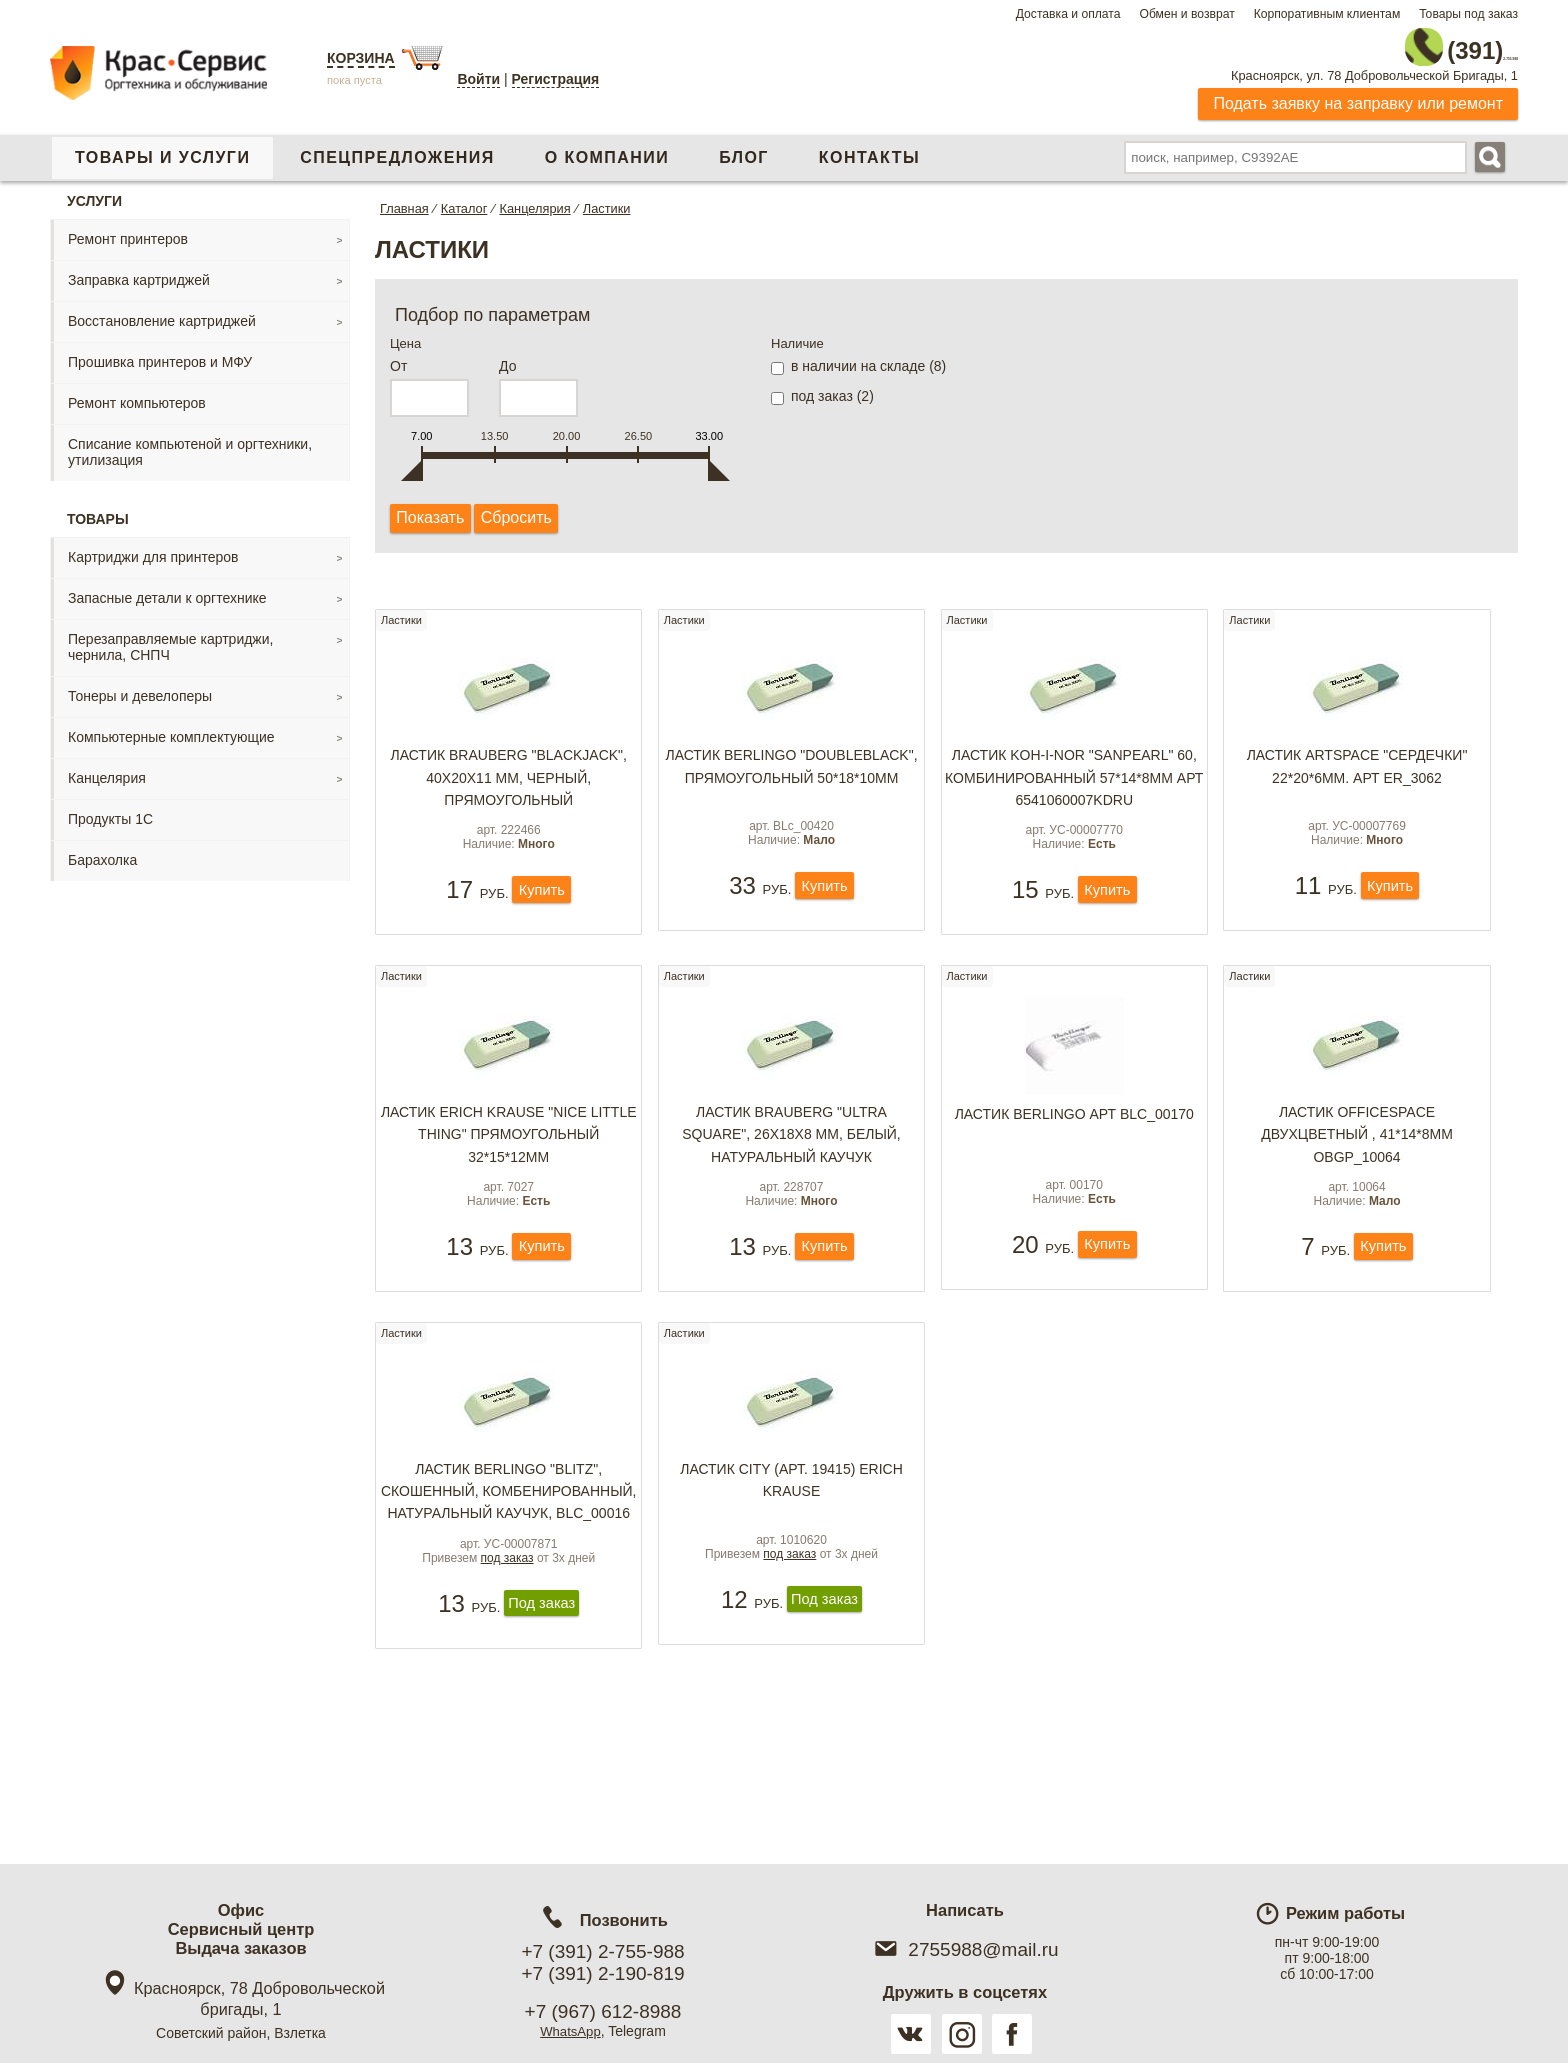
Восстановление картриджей (162, 312)
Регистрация (556, 79)
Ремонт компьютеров (137, 394)
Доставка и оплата (1068, 14)
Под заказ (541, 1700)
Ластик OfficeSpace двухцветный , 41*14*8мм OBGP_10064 (1357, 1170)
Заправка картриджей (139, 271)
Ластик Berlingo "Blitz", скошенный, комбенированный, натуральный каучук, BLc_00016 (508, 1571)
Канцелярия (107, 769)
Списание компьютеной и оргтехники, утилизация (190, 443)
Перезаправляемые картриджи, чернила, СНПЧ (170, 638)
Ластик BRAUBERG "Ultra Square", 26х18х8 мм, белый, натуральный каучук (791, 1170)
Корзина (361, 58)
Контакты (869, 148)
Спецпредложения (397, 148)
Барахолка (102, 851)
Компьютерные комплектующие (171, 728)
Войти (478, 79)
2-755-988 (1417, 42)
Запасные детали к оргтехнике (167, 589)
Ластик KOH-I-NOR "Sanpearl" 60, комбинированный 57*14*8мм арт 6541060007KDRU (1074, 782)
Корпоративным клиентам (1327, 14)
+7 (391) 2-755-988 (602, 1951)
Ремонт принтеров (128, 230)
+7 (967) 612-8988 (603, 2011)
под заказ (507, 1653)
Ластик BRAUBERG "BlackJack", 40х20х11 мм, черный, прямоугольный (508, 782)
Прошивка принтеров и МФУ (160, 353)
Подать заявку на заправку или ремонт (1358, 94)
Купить (541, 917)
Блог (744, 148)
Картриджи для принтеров (153, 548)
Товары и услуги (162, 148)
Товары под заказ (1468, 14)
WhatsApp (570, 2031)
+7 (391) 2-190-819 (602, 1973)
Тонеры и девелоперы (140, 687)
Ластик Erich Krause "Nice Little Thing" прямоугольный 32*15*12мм (508, 1170)
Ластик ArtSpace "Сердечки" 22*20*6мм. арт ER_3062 (1357, 771)
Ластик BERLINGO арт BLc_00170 (1074, 1150)
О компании (607, 148)
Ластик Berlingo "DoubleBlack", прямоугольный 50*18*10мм (791, 771)
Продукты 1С (110, 810)
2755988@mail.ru (964, 1949)
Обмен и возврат (1186, 14)
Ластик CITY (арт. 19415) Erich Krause (791, 1549)
